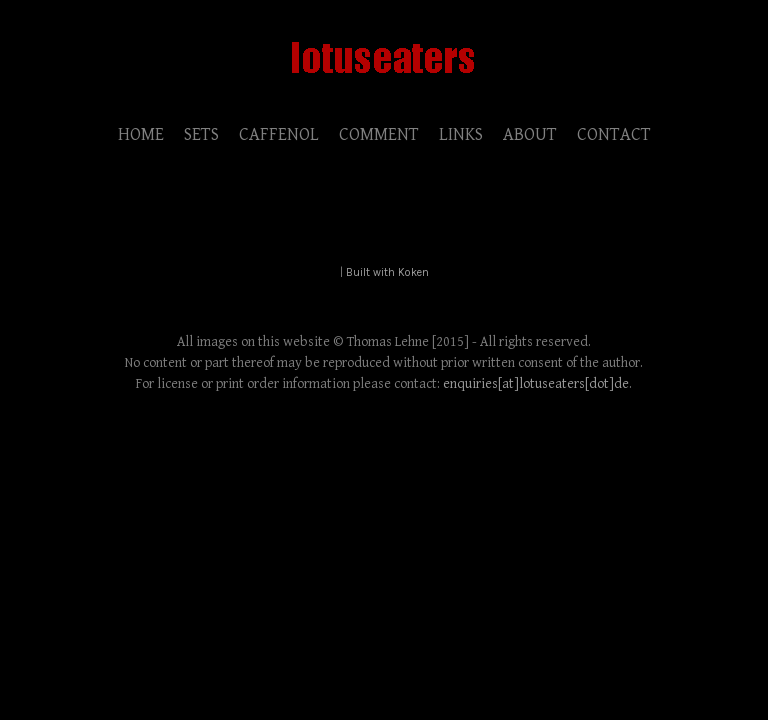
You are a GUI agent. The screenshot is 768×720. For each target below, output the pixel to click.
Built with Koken (387, 272)
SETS (201, 134)
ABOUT (530, 134)
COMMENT (379, 134)
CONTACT (614, 134)
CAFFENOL (279, 134)
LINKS (461, 134)
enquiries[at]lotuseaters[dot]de (536, 384)
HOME (141, 134)
